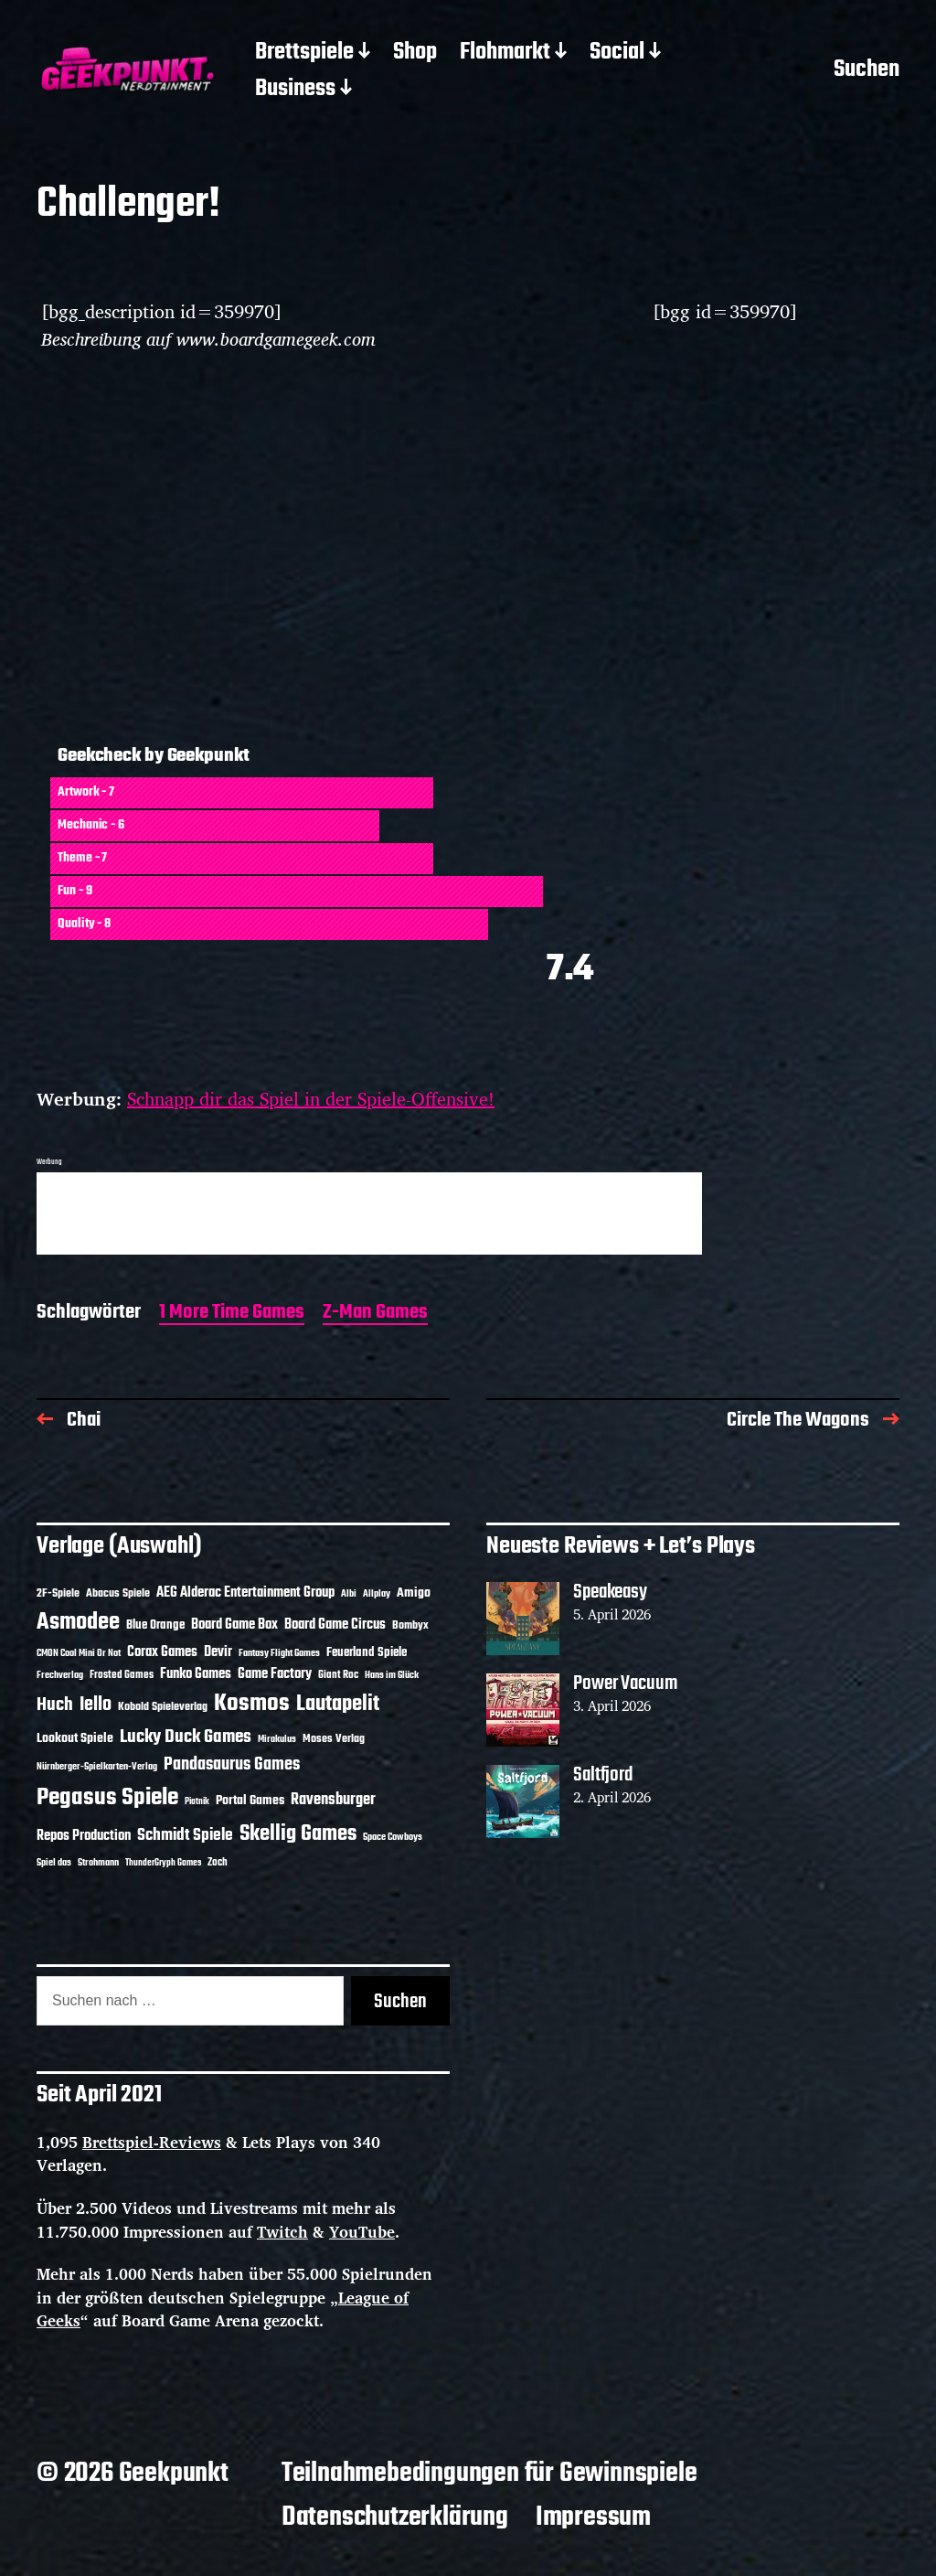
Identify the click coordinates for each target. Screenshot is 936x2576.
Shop (415, 53)
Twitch (282, 2231)
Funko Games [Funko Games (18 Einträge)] (195, 1674)
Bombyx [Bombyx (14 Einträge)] (410, 1625)
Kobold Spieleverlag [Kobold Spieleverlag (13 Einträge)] (162, 1707)
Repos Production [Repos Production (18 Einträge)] (84, 1836)
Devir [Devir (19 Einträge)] (218, 1652)
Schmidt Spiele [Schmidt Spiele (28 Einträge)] (185, 1835)
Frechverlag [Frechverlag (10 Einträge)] (60, 1675)
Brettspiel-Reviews (151, 2142)
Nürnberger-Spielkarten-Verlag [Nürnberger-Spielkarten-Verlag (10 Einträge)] (97, 1766)
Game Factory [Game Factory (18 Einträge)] (275, 1674)
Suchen (866, 71)
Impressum (593, 2517)
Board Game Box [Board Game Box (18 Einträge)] (234, 1625)
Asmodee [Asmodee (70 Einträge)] (78, 1622)
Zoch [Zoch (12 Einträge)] (217, 1863)
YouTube (362, 2231)
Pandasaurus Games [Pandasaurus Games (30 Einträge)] (232, 1765)
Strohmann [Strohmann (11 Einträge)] (98, 1863)
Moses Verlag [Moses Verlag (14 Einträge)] (334, 1738)
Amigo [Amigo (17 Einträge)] (414, 1593)
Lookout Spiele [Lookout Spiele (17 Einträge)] (75, 1738)
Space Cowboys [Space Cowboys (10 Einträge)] (392, 1837)
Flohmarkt (505, 53)
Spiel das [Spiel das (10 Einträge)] (54, 1862)
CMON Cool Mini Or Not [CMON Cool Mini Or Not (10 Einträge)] (79, 1653)
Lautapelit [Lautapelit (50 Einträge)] (337, 1704)
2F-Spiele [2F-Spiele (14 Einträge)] (58, 1593)
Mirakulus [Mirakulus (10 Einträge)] (277, 1739)
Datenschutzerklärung (395, 2517)
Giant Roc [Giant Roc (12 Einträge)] (338, 1675)
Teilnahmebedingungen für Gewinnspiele (489, 2474)
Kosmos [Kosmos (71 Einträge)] (252, 1704)
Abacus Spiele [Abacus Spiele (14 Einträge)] (118, 1593)
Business (295, 89)
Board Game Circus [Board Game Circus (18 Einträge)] (335, 1625)
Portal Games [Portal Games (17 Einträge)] (250, 1801)
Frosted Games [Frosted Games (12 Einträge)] (122, 1675)
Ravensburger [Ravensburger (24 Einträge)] (333, 1800)
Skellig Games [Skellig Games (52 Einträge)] (297, 1834)
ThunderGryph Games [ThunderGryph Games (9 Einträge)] (163, 1863)
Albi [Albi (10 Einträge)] (348, 1594)
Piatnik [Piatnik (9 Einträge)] (197, 1802)
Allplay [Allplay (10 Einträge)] (376, 1594)
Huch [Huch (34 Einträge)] (55, 1705)
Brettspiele (304, 53)
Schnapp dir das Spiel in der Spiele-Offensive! (311, 1099)
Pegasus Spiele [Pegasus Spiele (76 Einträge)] (107, 1798)
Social (617, 53)
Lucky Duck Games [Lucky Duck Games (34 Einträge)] (185, 1737)
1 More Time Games (231, 1313)
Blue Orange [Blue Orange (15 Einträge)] (155, 1625)
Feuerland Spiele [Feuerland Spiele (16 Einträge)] (366, 1652)
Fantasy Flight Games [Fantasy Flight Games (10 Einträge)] (279, 1653)
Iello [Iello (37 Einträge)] (96, 1705)
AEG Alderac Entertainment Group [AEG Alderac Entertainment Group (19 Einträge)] (245, 1593)
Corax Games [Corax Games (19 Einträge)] (162, 1652)
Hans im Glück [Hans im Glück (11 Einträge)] (392, 1675)
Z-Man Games (375, 1313)
